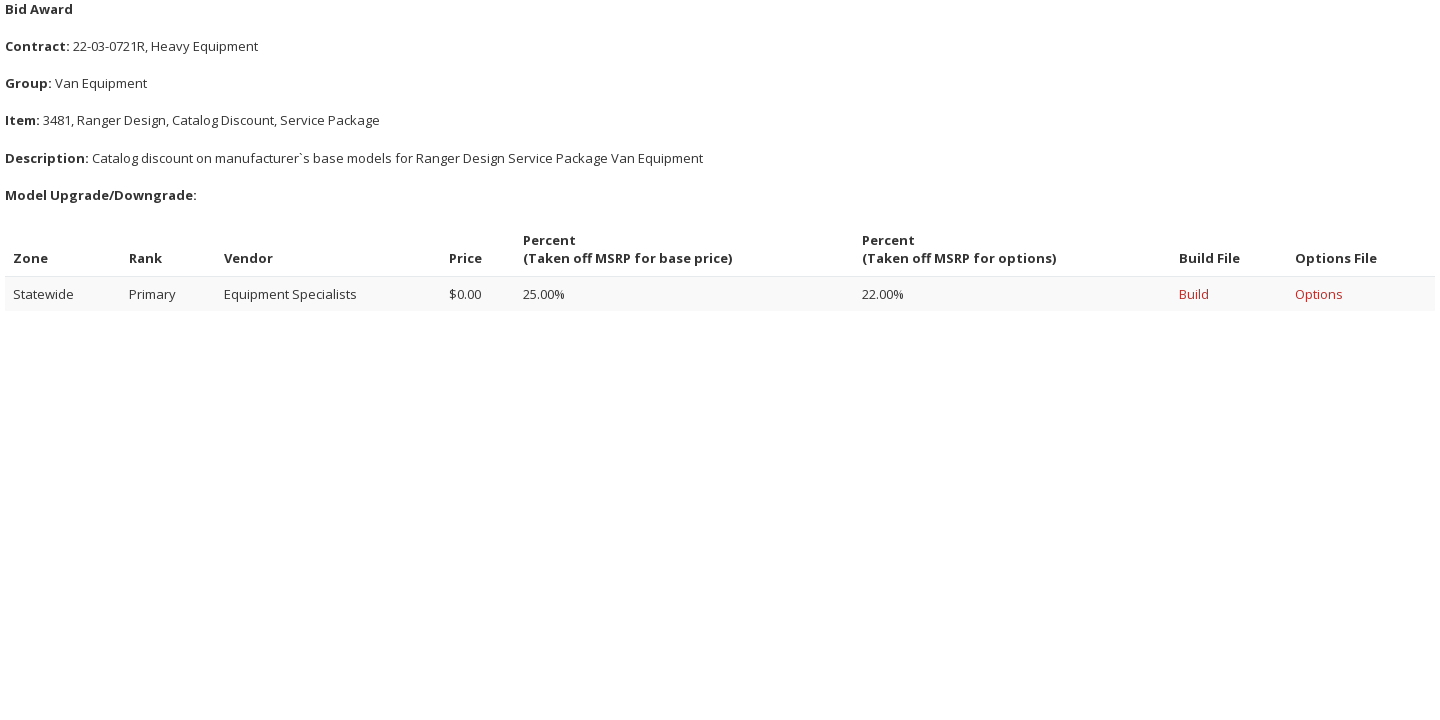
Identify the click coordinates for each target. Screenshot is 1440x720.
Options (1319, 294)
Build (1194, 294)
